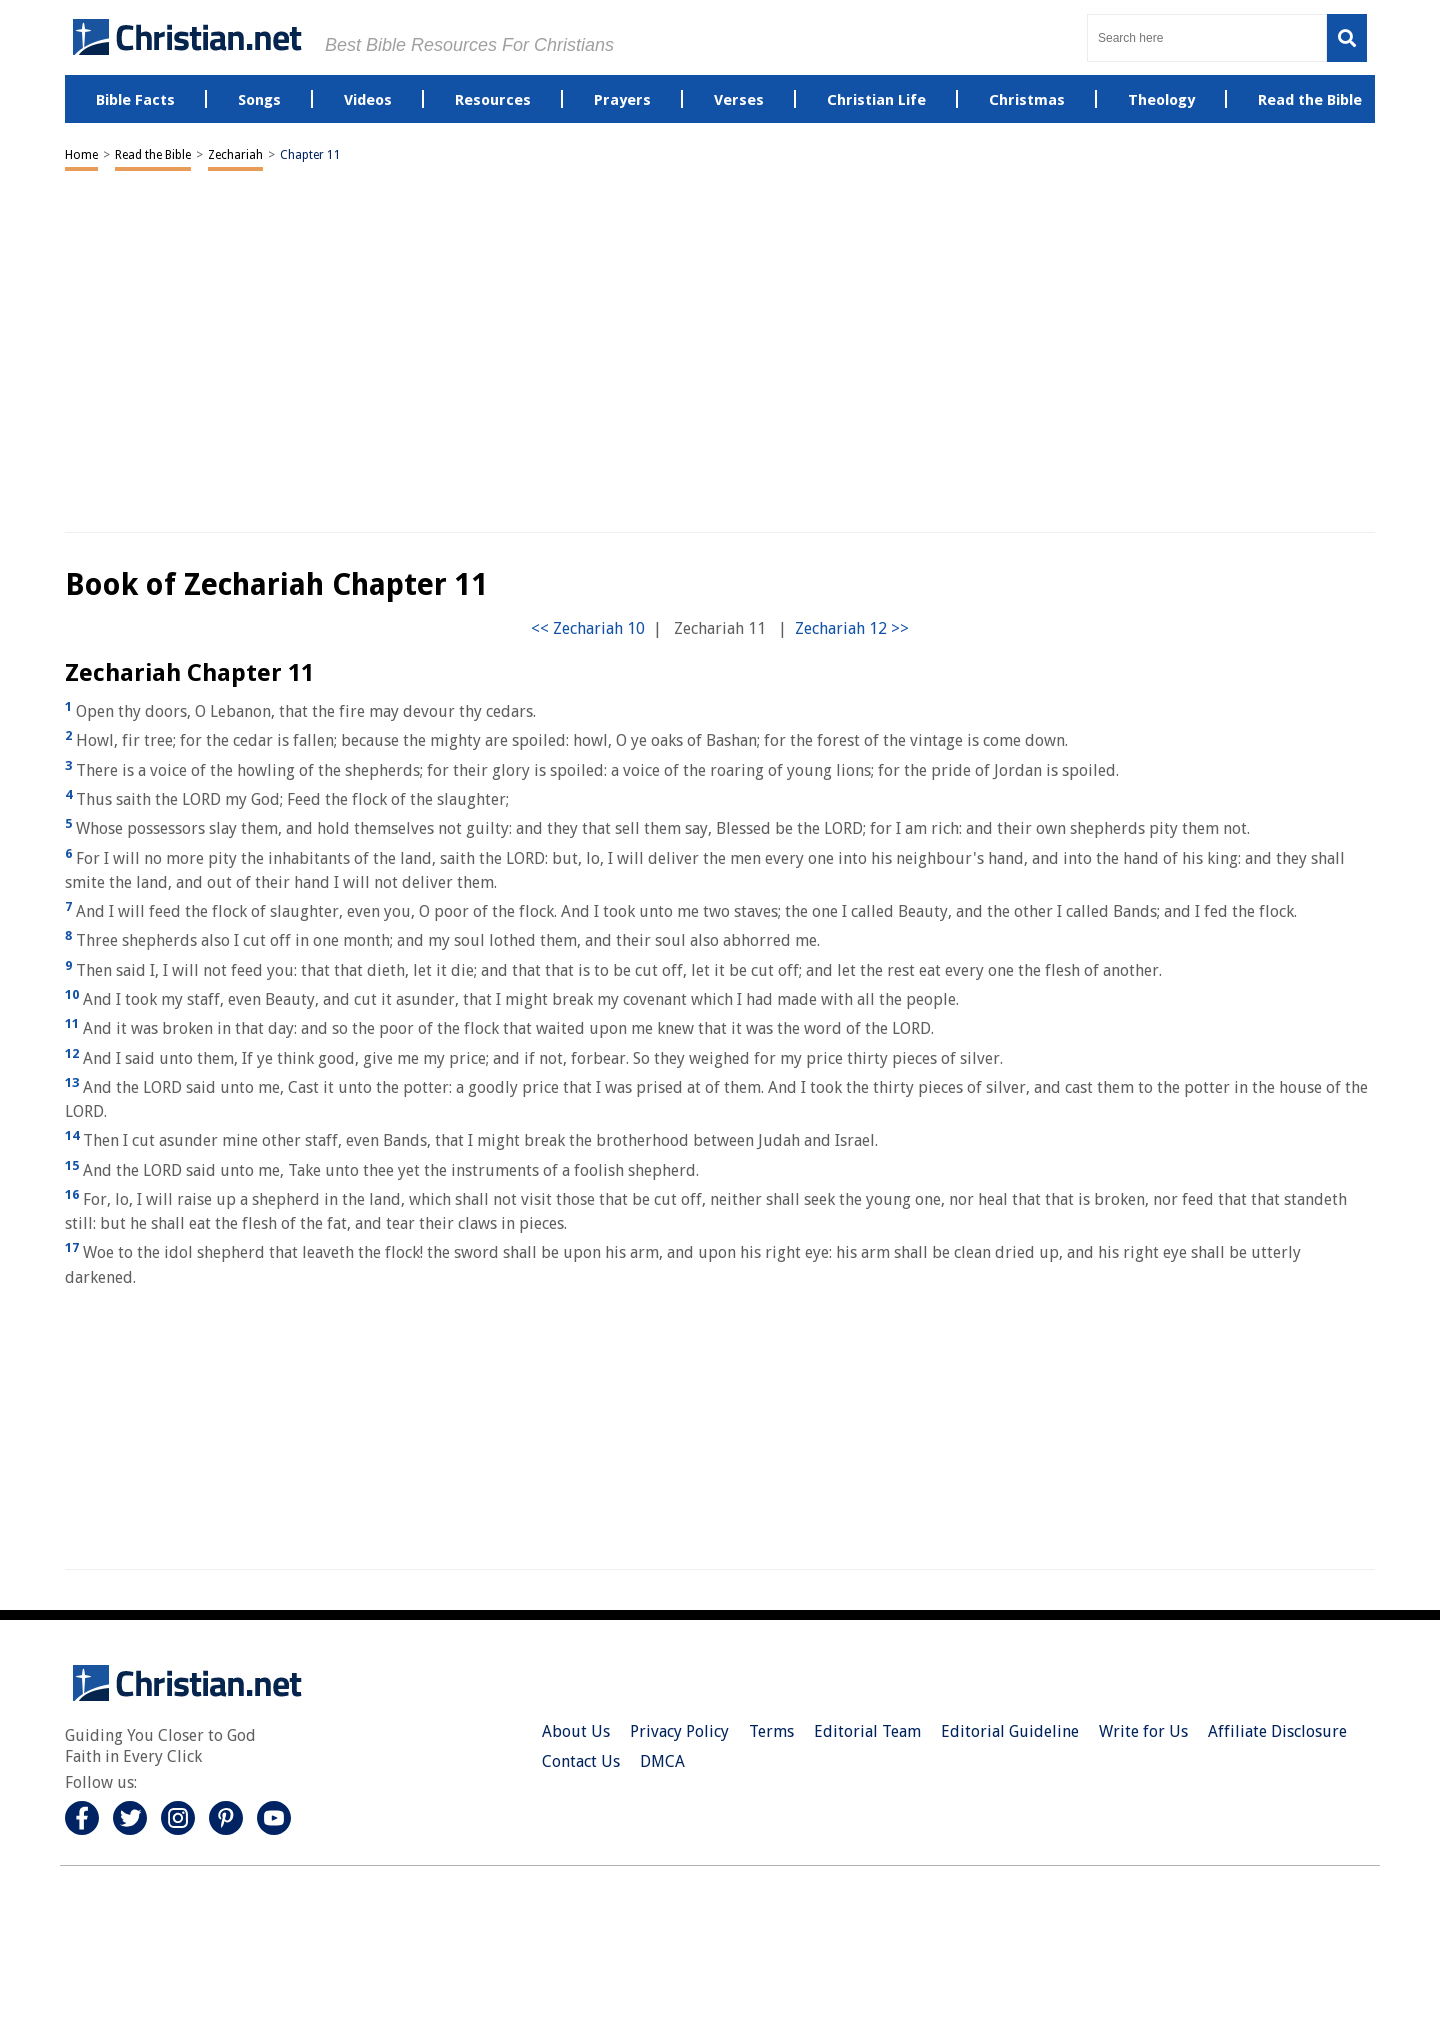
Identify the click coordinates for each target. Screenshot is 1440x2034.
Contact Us (581, 1761)
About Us (576, 1731)
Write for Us (1143, 1731)
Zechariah (235, 155)
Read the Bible (153, 155)
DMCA (662, 1761)
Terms (771, 1731)
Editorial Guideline (1010, 1731)
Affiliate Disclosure (1277, 1731)
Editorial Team (867, 1731)
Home (81, 155)
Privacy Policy (679, 1731)
